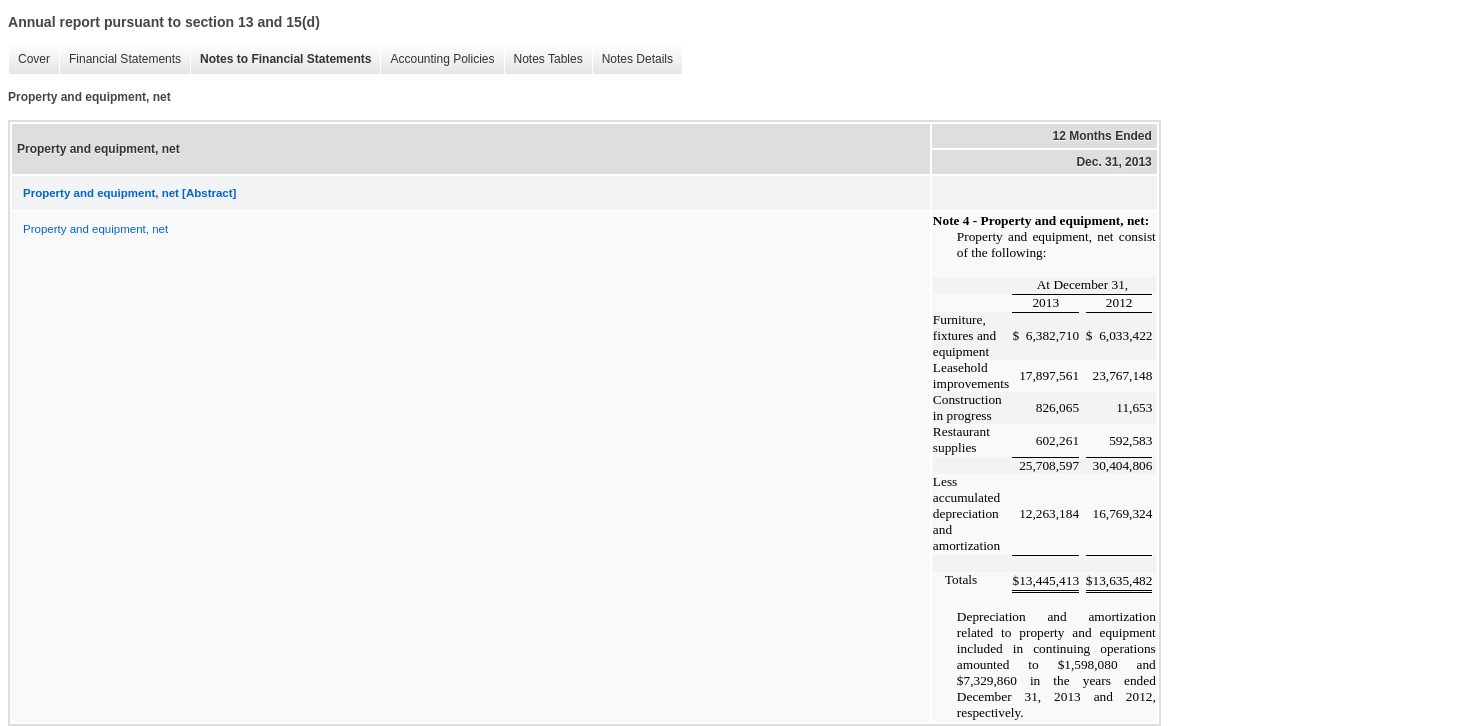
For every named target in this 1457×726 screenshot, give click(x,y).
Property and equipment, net (95, 229)
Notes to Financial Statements (280, 59)
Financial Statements (120, 59)
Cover (29, 59)
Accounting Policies (437, 59)
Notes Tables (543, 59)
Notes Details (632, 59)
